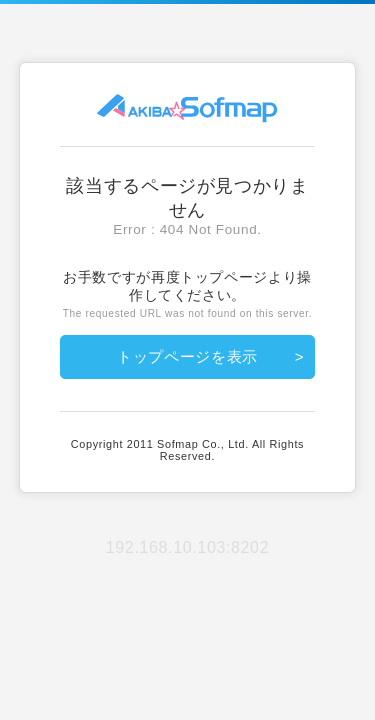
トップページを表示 (187, 356)
